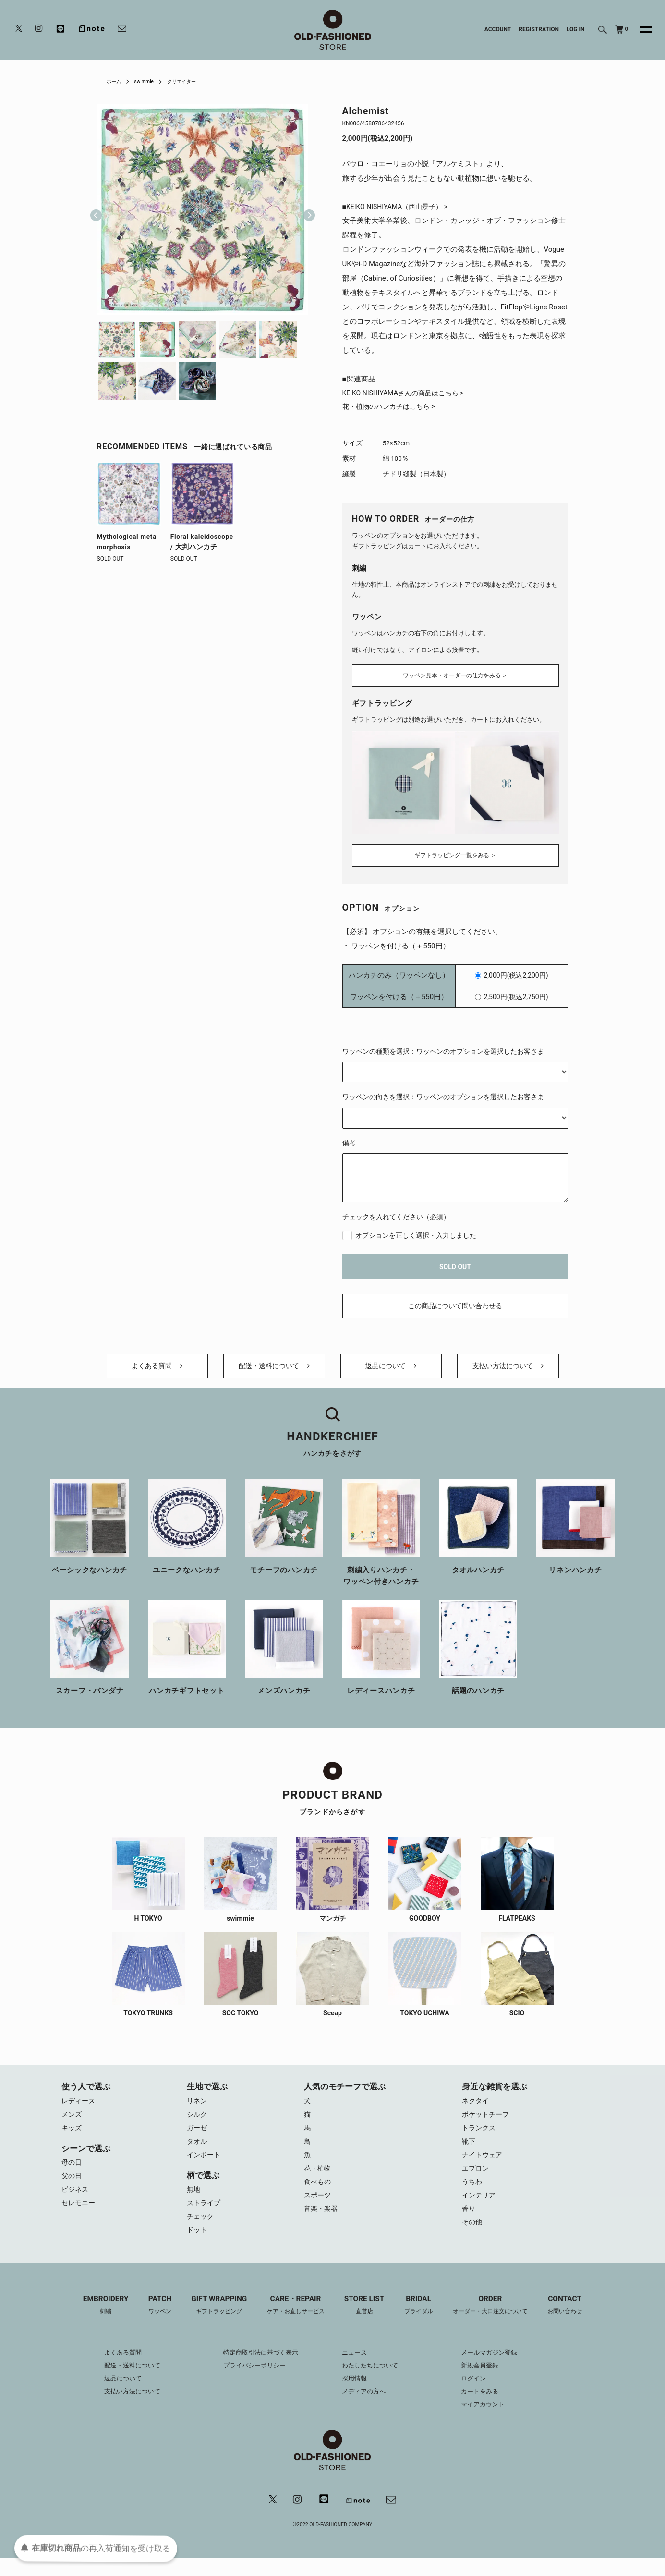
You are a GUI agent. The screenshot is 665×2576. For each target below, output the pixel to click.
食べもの (318, 2194)
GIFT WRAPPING (212, 2321)
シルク (197, 2122)
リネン (197, 2108)
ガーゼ (197, 2137)
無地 (194, 2201)
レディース (79, 2108)
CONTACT (577, 2321)
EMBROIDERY (93, 2321)
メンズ (72, 2122)
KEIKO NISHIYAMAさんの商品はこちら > (407, 394)
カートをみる (487, 2408)
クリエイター (191, 81)
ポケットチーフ (487, 2122)
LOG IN (576, 29)
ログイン (480, 2395)
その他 (473, 2237)
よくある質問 (157, 1369)
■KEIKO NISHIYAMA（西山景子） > (398, 207)
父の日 (72, 2187)
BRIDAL (422, 2321)
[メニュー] (640, 29)
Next (305, 209)
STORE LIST (365, 2321)
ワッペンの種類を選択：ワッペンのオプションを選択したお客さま (443, 1048)
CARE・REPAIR (293, 2321)
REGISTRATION (539, 29)
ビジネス (75, 2201)
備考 (349, 1139)
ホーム (115, 81)
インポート (205, 2165)
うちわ (473, 2194)
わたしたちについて (372, 2382)
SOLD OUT (455, 1264)
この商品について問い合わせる (455, 1303)
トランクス (480, 2137)
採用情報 (355, 2395)
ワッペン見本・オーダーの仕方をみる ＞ (455, 675)
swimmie (148, 81)
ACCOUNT (497, 29)
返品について (390, 1369)
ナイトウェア (483, 2165)
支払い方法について (508, 1369)
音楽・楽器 (322, 2223)
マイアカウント (490, 2421)
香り (469, 2223)
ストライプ (205, 2216)
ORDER (498, 2321)
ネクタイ (476, 2108)
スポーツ (318, 2209)
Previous (96, 209)
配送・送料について (274, 1369)
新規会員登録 (487, 2382)
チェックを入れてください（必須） (396, 1214)
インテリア (480, 2209)
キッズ (72, 2137)
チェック (201, 2230)
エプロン (476, 2180)
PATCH (149, 2321)
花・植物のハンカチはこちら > (392, 409)
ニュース (355, 2369)
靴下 (469, 2151)
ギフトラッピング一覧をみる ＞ (455, 852)
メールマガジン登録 (497, 2369)
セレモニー (79, 2216)
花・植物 (318, 2180)
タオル (197, 2151)
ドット (197, 2245)
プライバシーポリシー (250, 2382)
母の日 (72, 2173)
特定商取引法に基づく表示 (257, 2369)
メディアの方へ (365, 2408)
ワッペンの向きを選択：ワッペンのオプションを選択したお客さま (443, 1094)
